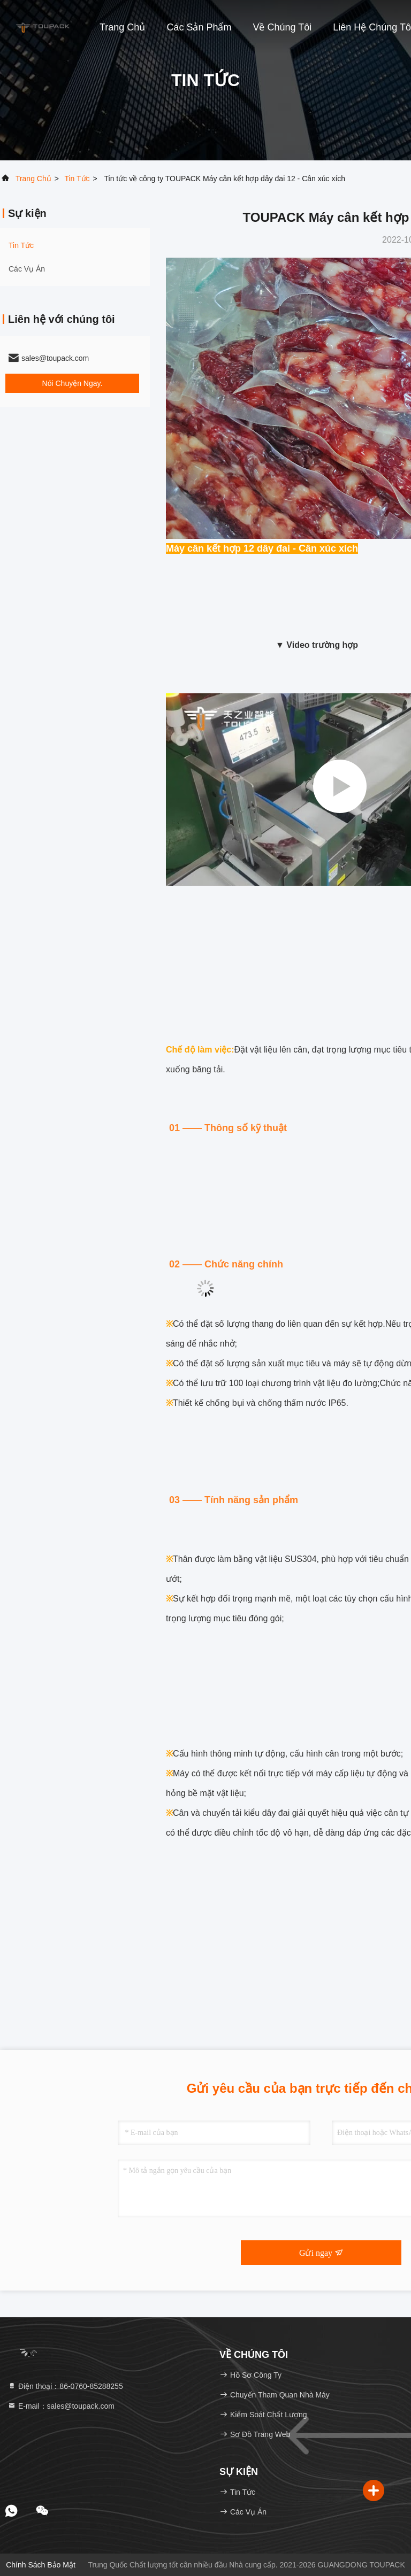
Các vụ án (27, 269)
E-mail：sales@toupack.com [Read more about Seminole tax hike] (61, 2406)
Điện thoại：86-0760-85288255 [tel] (65, 2386)
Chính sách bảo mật (40, 2564)
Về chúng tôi (282, 27)
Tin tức (76, 178)
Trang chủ (122, 27)
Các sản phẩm (198, 27)
